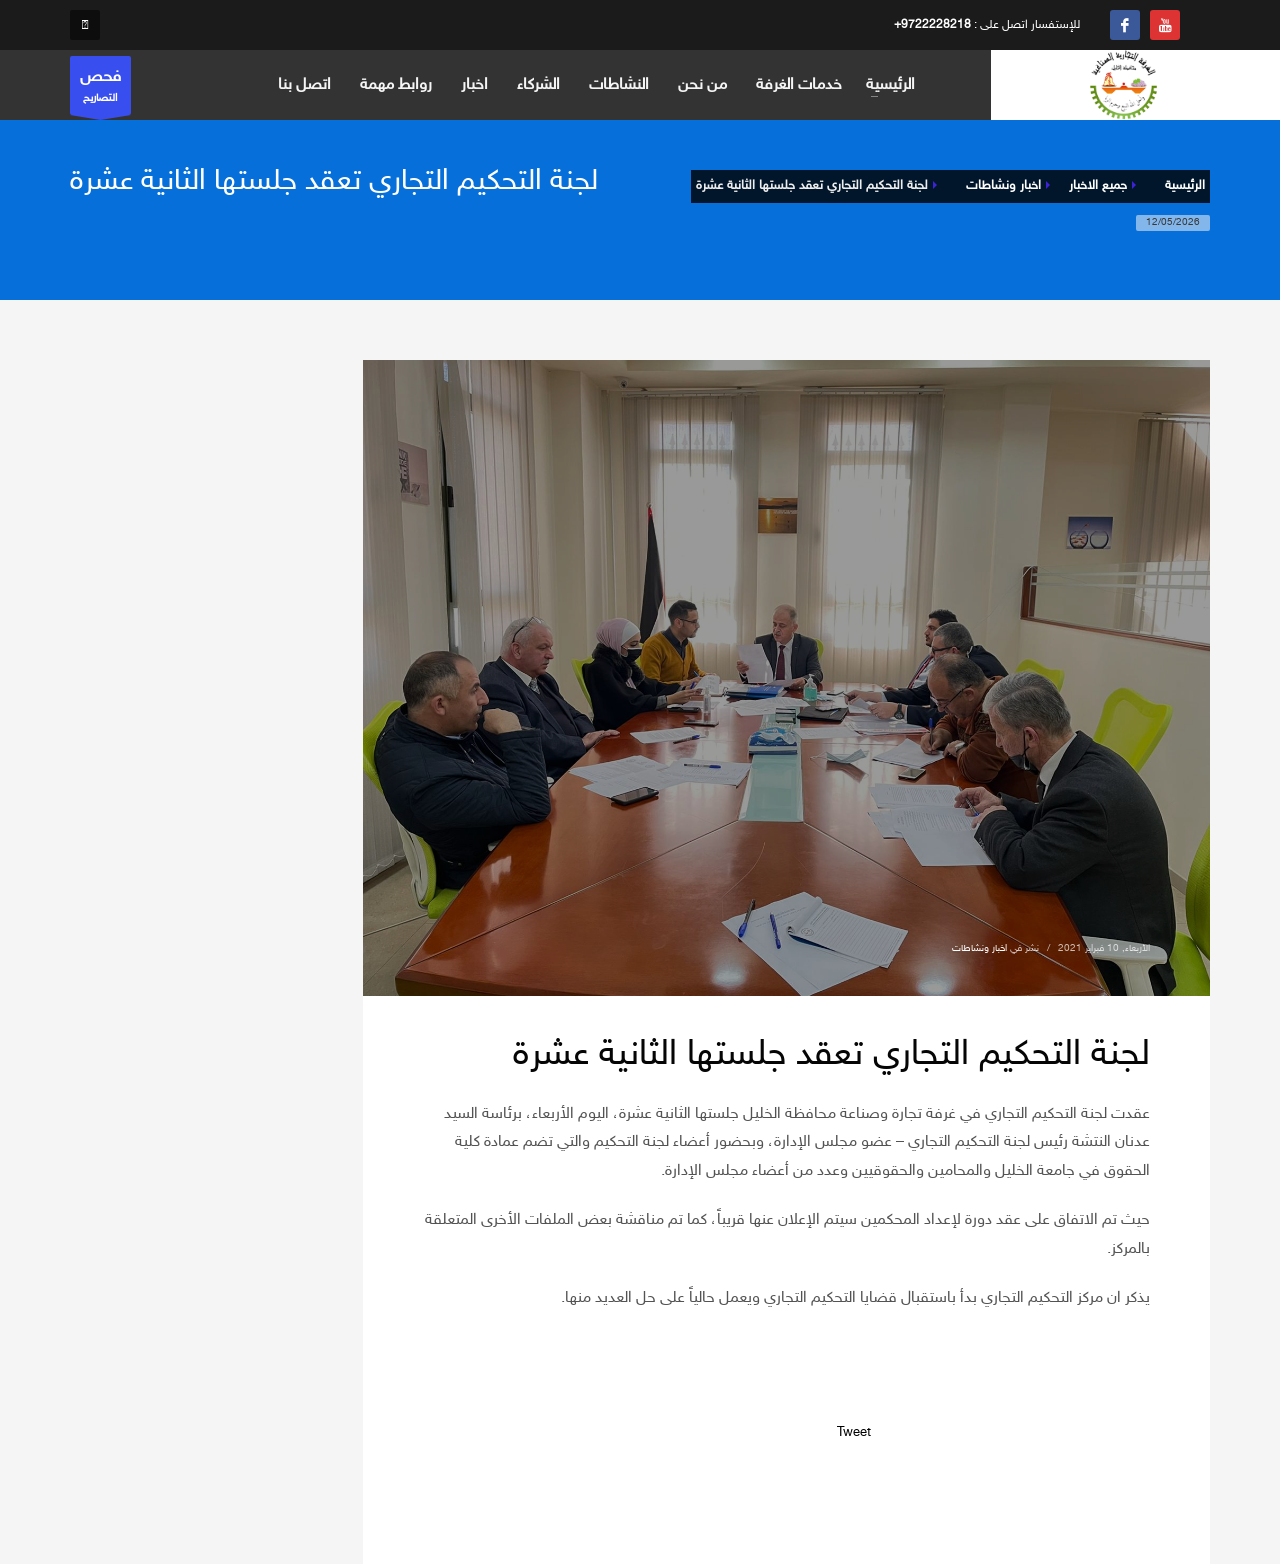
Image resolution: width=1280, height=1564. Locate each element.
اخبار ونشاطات (979, 949)
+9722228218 (932, 25)
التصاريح (100, 90)
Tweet (854, 1433)
